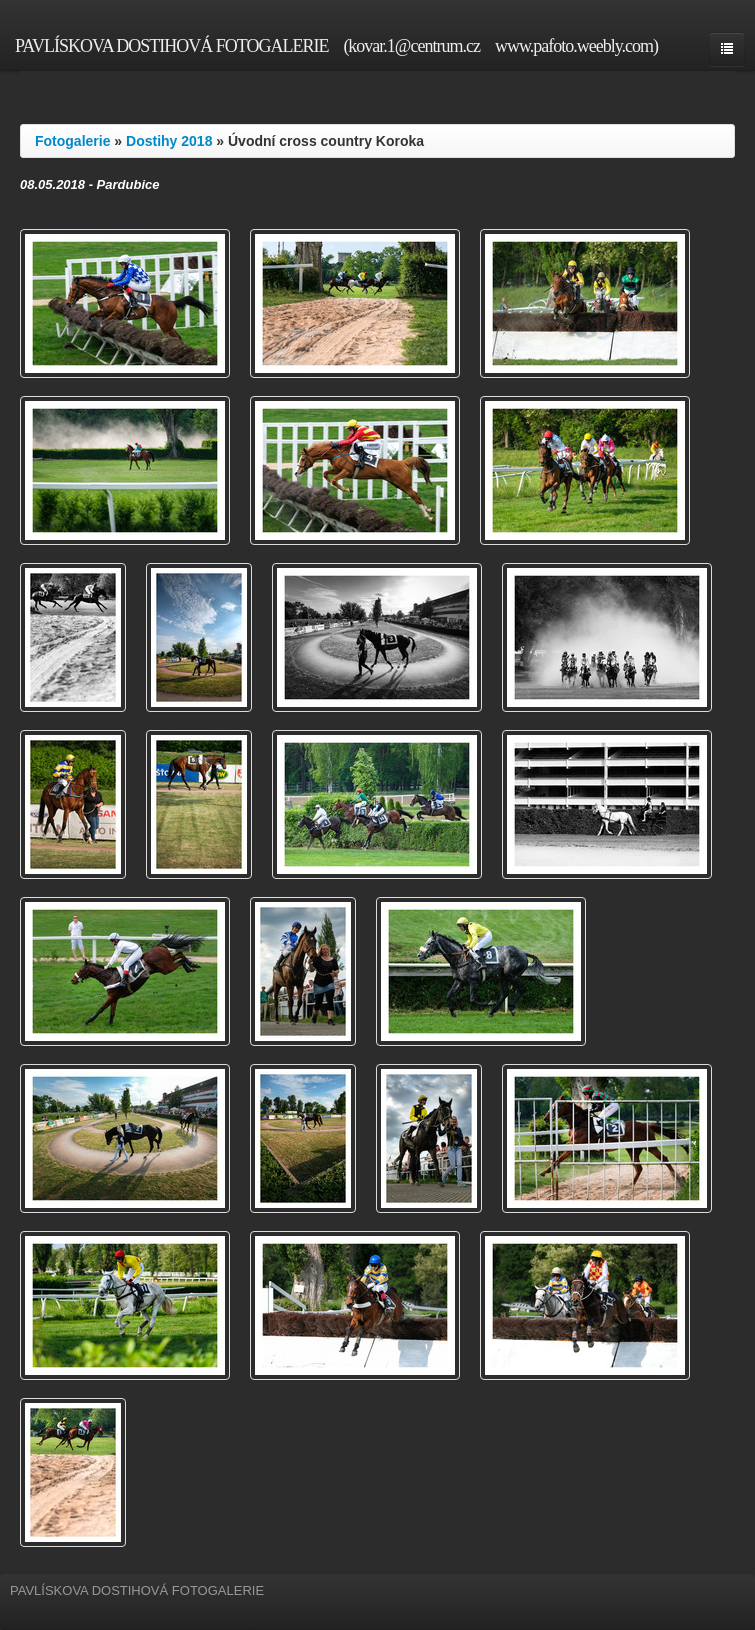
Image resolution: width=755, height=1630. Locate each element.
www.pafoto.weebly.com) (576, 46)
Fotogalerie (72, 141)
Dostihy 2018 (169, 141)
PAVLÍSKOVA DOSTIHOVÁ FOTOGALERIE (171, 46)
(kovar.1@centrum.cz (411, 46)
